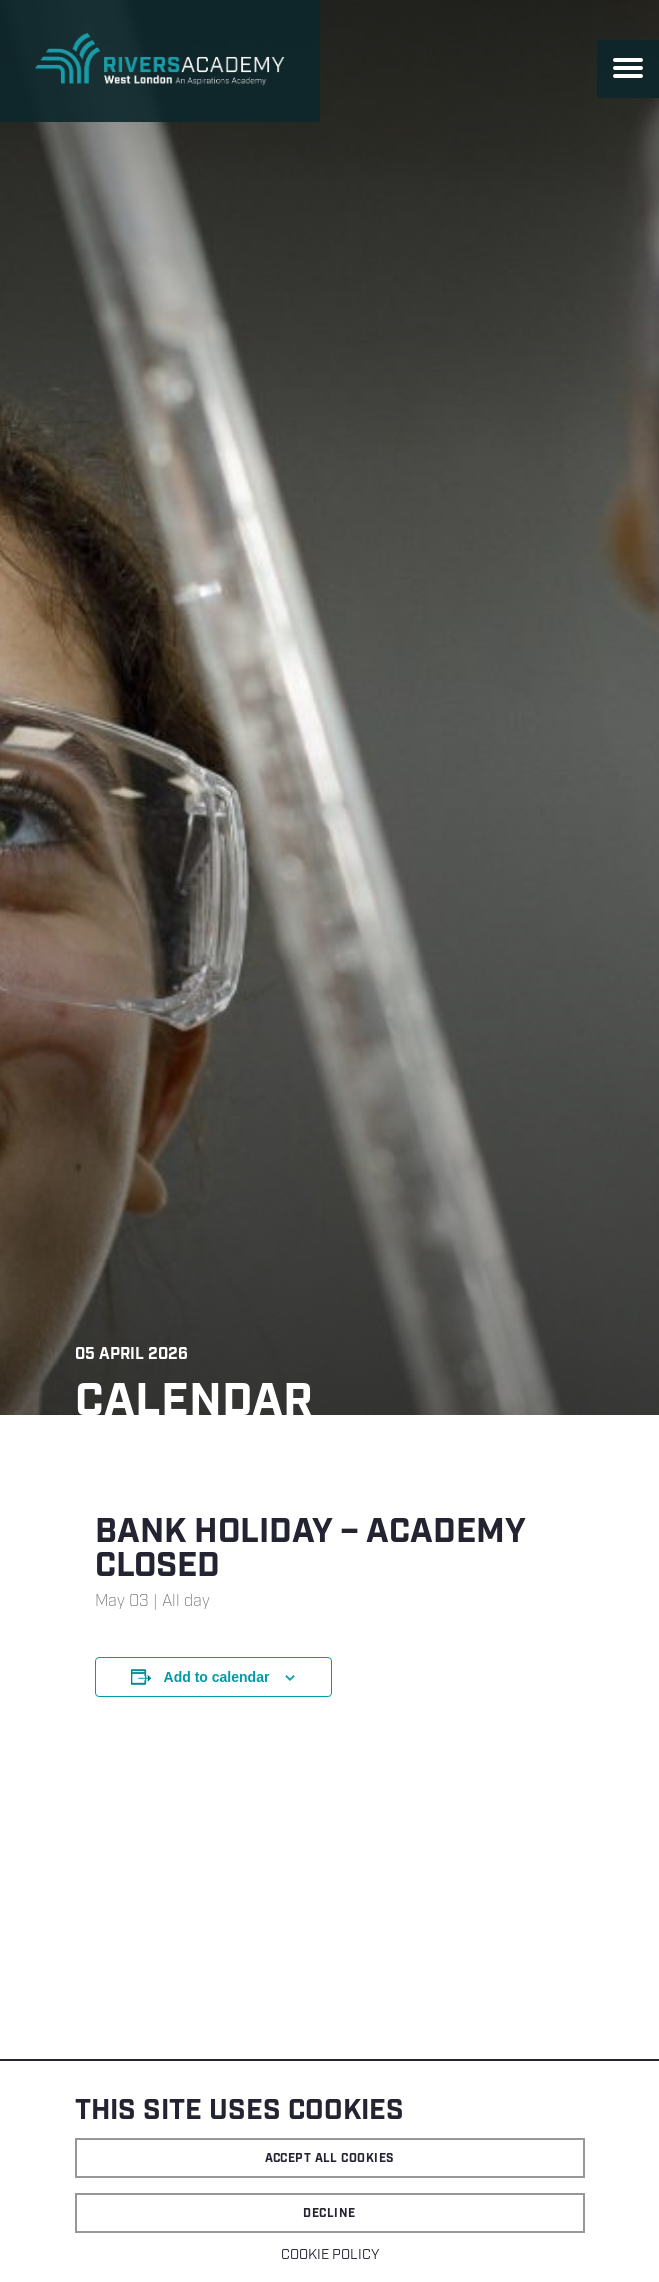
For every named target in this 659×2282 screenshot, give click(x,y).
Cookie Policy (330, 2255)
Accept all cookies (330, 2158)
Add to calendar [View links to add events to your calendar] (217, 1677)
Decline (329, 2213)
